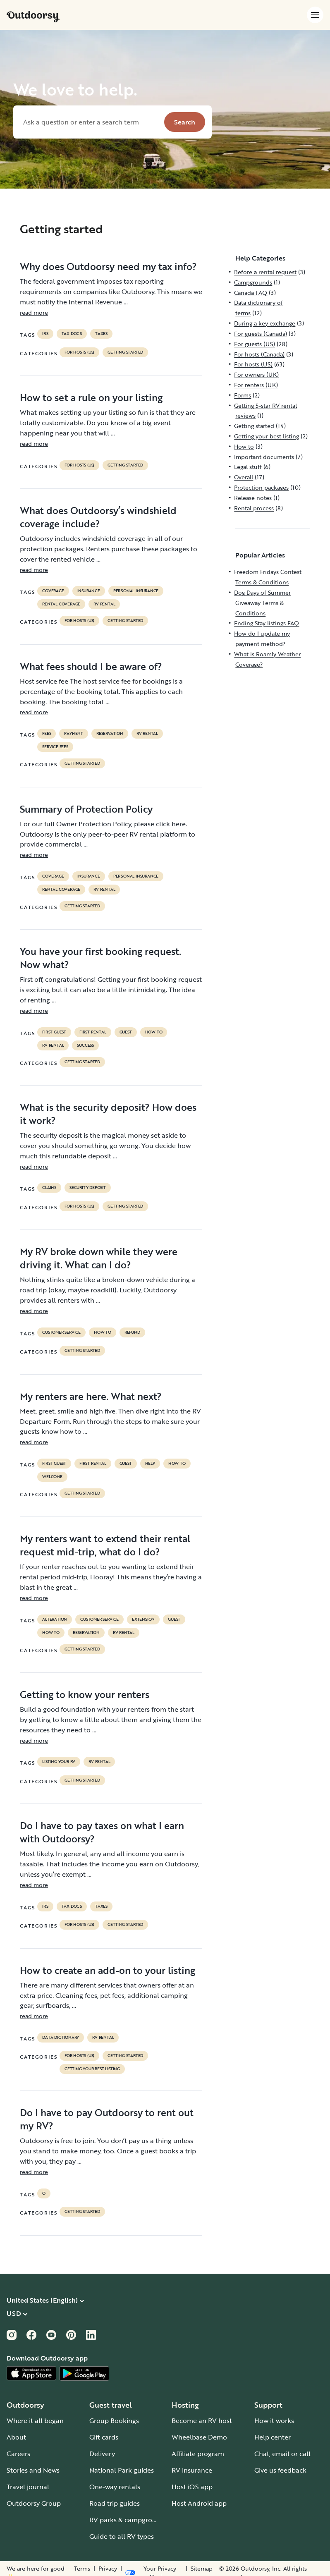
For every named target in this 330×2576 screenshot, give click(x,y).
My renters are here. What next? (91, 1396)
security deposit (87, 1187)
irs (45, 333)
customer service (61, 1332)
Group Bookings (114, 2420)
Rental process (254, 508)
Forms (242, 395)
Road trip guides (114, 2503)
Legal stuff (248, 466)
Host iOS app (192, 2487)
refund (132, 1332)
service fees (55, 746)
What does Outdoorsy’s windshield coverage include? (98, 517)
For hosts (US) (79, 352)
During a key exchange (264, 323)
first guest (54, 1032)
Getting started (125, 352)
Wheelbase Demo (199, 2437)
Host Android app (199, 2503)
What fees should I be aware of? (91, 666)
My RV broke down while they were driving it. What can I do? (98, 1258)
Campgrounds (253, 282)
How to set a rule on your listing (91, 397)
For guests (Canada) (260, 333)
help (150, 1463)
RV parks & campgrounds (128, 2520)
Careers (18, 2454)
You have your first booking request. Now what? (100, 957)
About (16, 2437)
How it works (274, 2420)
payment (73, 733)
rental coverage (61, 604)
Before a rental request (265, 272)
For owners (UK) (256, 374)
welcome (52, 1476)
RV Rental (104, 604)
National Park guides (121, 2470)
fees (46, 733)
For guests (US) (254, 344)
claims (49, 1187)
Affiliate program (198, 2454)
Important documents (264, 456)
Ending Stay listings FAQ (266, 623)
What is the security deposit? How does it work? (108, 1113)
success (85, 1045)
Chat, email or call (282, 2454)
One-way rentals (114, 2487)
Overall (243, 477)
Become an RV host (202, 2420)
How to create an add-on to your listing (107, 1970)
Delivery (102, 2454)
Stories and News (33, 2470)
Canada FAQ (250, 292)
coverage (53, 590)
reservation (109, 733)
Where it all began (35, 2420)
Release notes (253, 497)
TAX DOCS (72, 333)
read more (34, 312)
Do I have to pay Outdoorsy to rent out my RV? (107, 2119)
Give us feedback (280, 2470)
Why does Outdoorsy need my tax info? (108, 266)
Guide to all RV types (121, 2536)
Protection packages (261, 487)
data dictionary (60, 2037)
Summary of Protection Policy (86, 809)
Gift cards (103, 2437)
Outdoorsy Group (34, 2503)
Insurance (88, 590)
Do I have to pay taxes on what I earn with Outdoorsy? (102, 1832)
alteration (54, 1619)
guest (126, 1032)
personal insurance (135, 590)
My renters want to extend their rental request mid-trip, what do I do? (105, 1545)
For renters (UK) (256, 384)
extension (143, 1619)
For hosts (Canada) (259, 354)
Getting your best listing (92, 2069)
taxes (101, 333)
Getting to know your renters (84, 1694)
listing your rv (58, 1761)
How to (154, 1032)
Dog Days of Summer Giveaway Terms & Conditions (262, 602)
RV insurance (192, 2470)
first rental (92, 1032)
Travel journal (28, 2487)
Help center (272, 2437)
